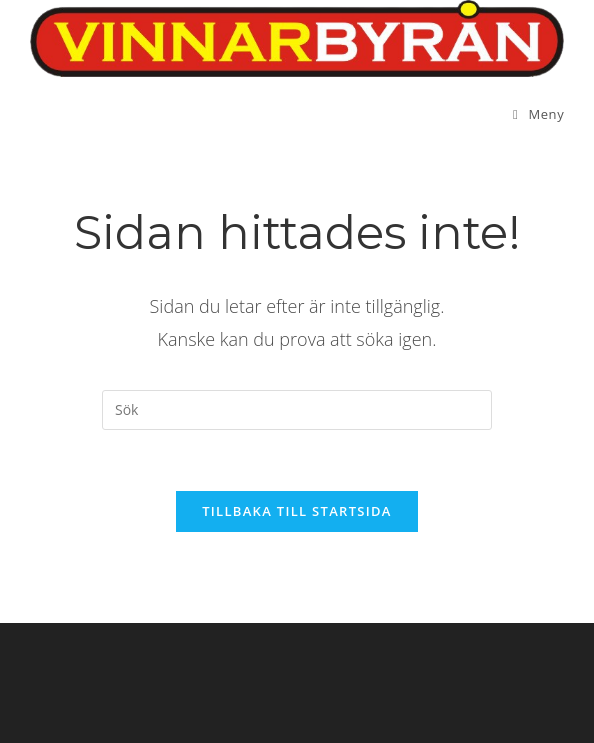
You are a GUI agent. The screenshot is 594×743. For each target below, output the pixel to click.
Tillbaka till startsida (297, 511)
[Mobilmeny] (538, 114)
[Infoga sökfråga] (297, 410)
